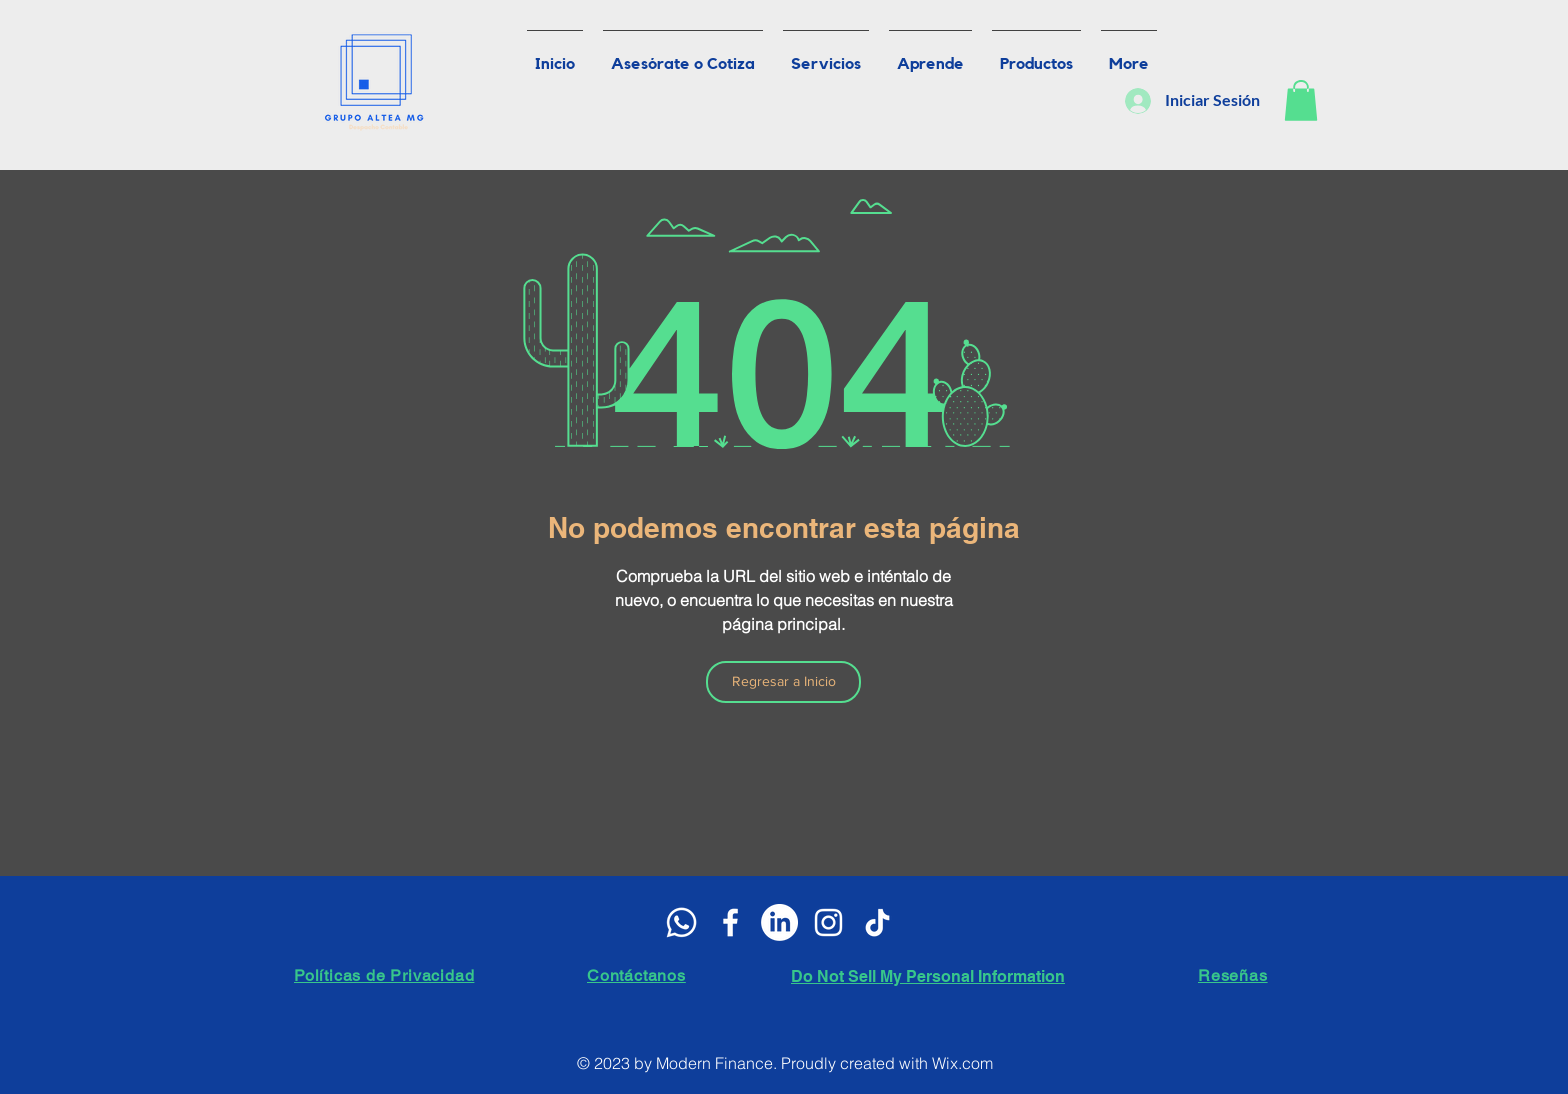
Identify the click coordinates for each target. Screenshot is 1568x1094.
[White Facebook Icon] (730, 922)
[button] (1301, 100)
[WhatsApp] (681, 922)
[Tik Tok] (877, 922)
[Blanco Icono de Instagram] (828, 922)
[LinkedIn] (779, 922)
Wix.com (962, 1063)
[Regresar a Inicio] (783, 682)
